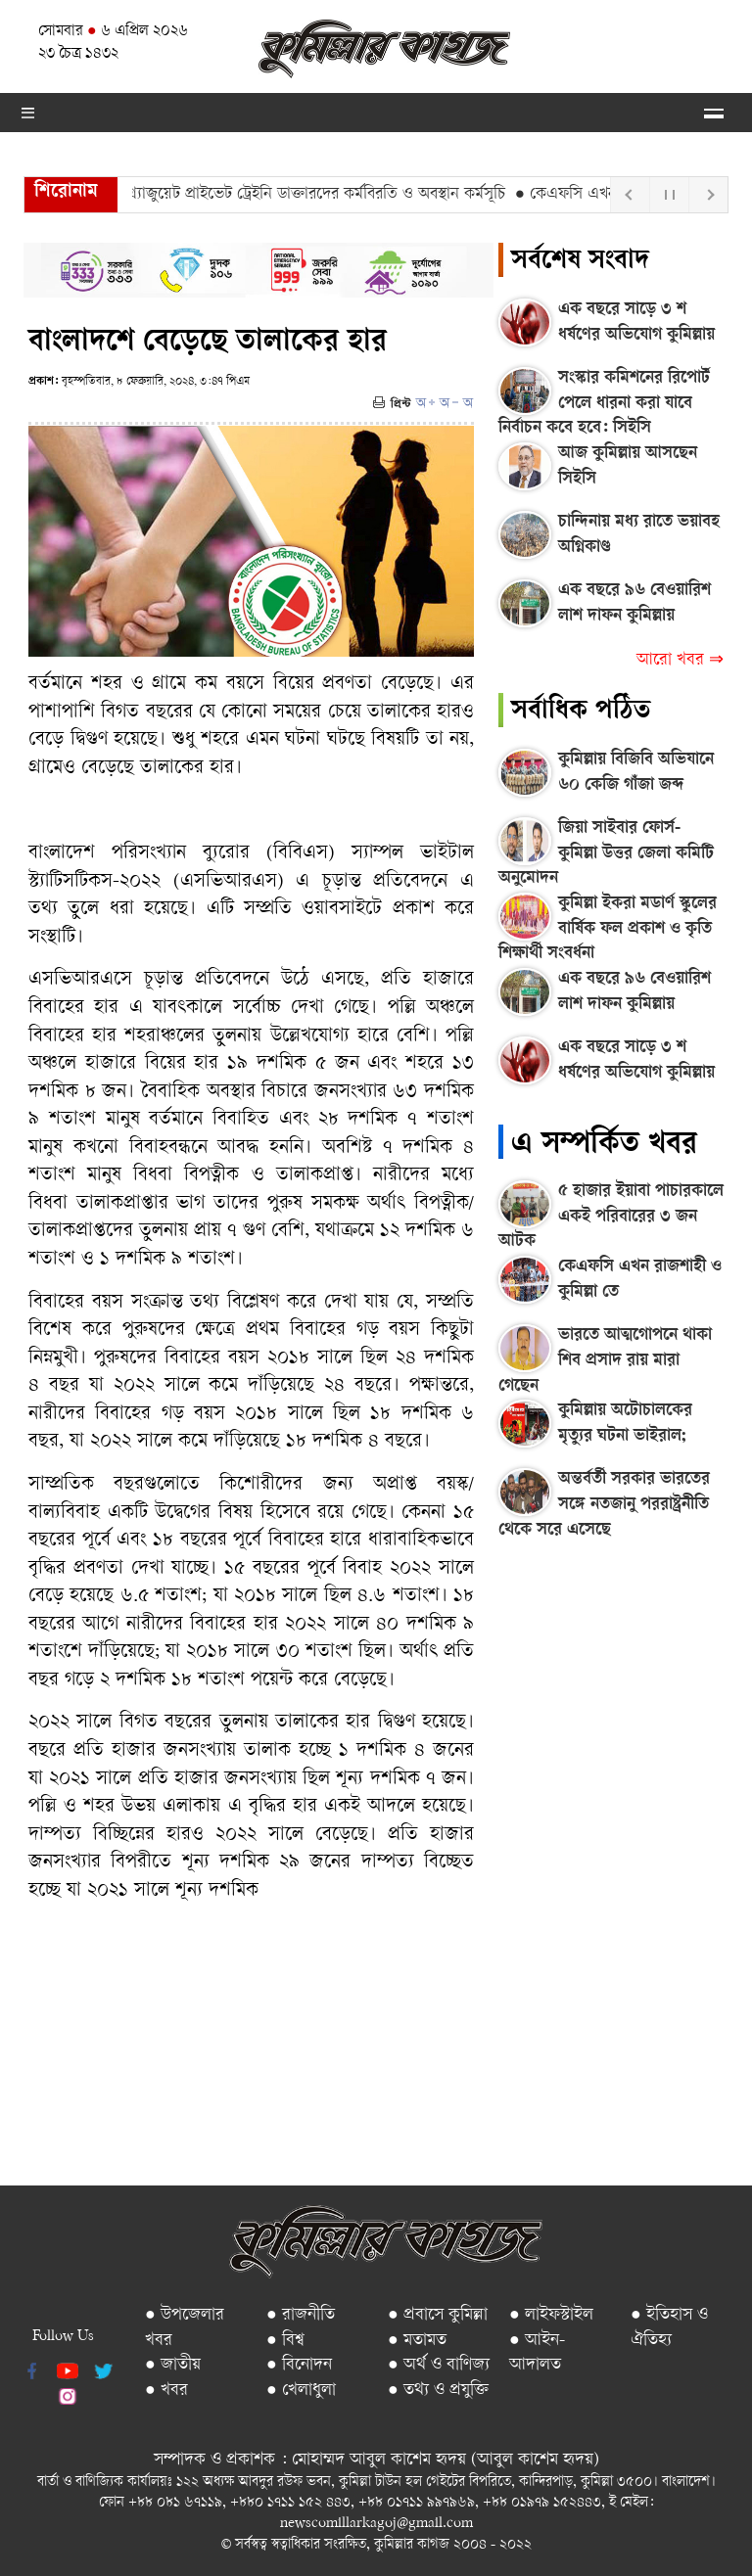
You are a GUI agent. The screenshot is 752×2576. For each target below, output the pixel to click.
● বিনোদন (299, 2365)
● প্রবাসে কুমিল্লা (438, 2315)
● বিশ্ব (285, 2340)
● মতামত (417, 2340)
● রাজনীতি (300, 2315)
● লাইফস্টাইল (551, 2315)
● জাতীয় (173, 2365)
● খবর (166, 2390)
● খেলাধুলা (301, 2390)
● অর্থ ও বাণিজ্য (439, 2365)
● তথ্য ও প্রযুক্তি (438, 2390)
